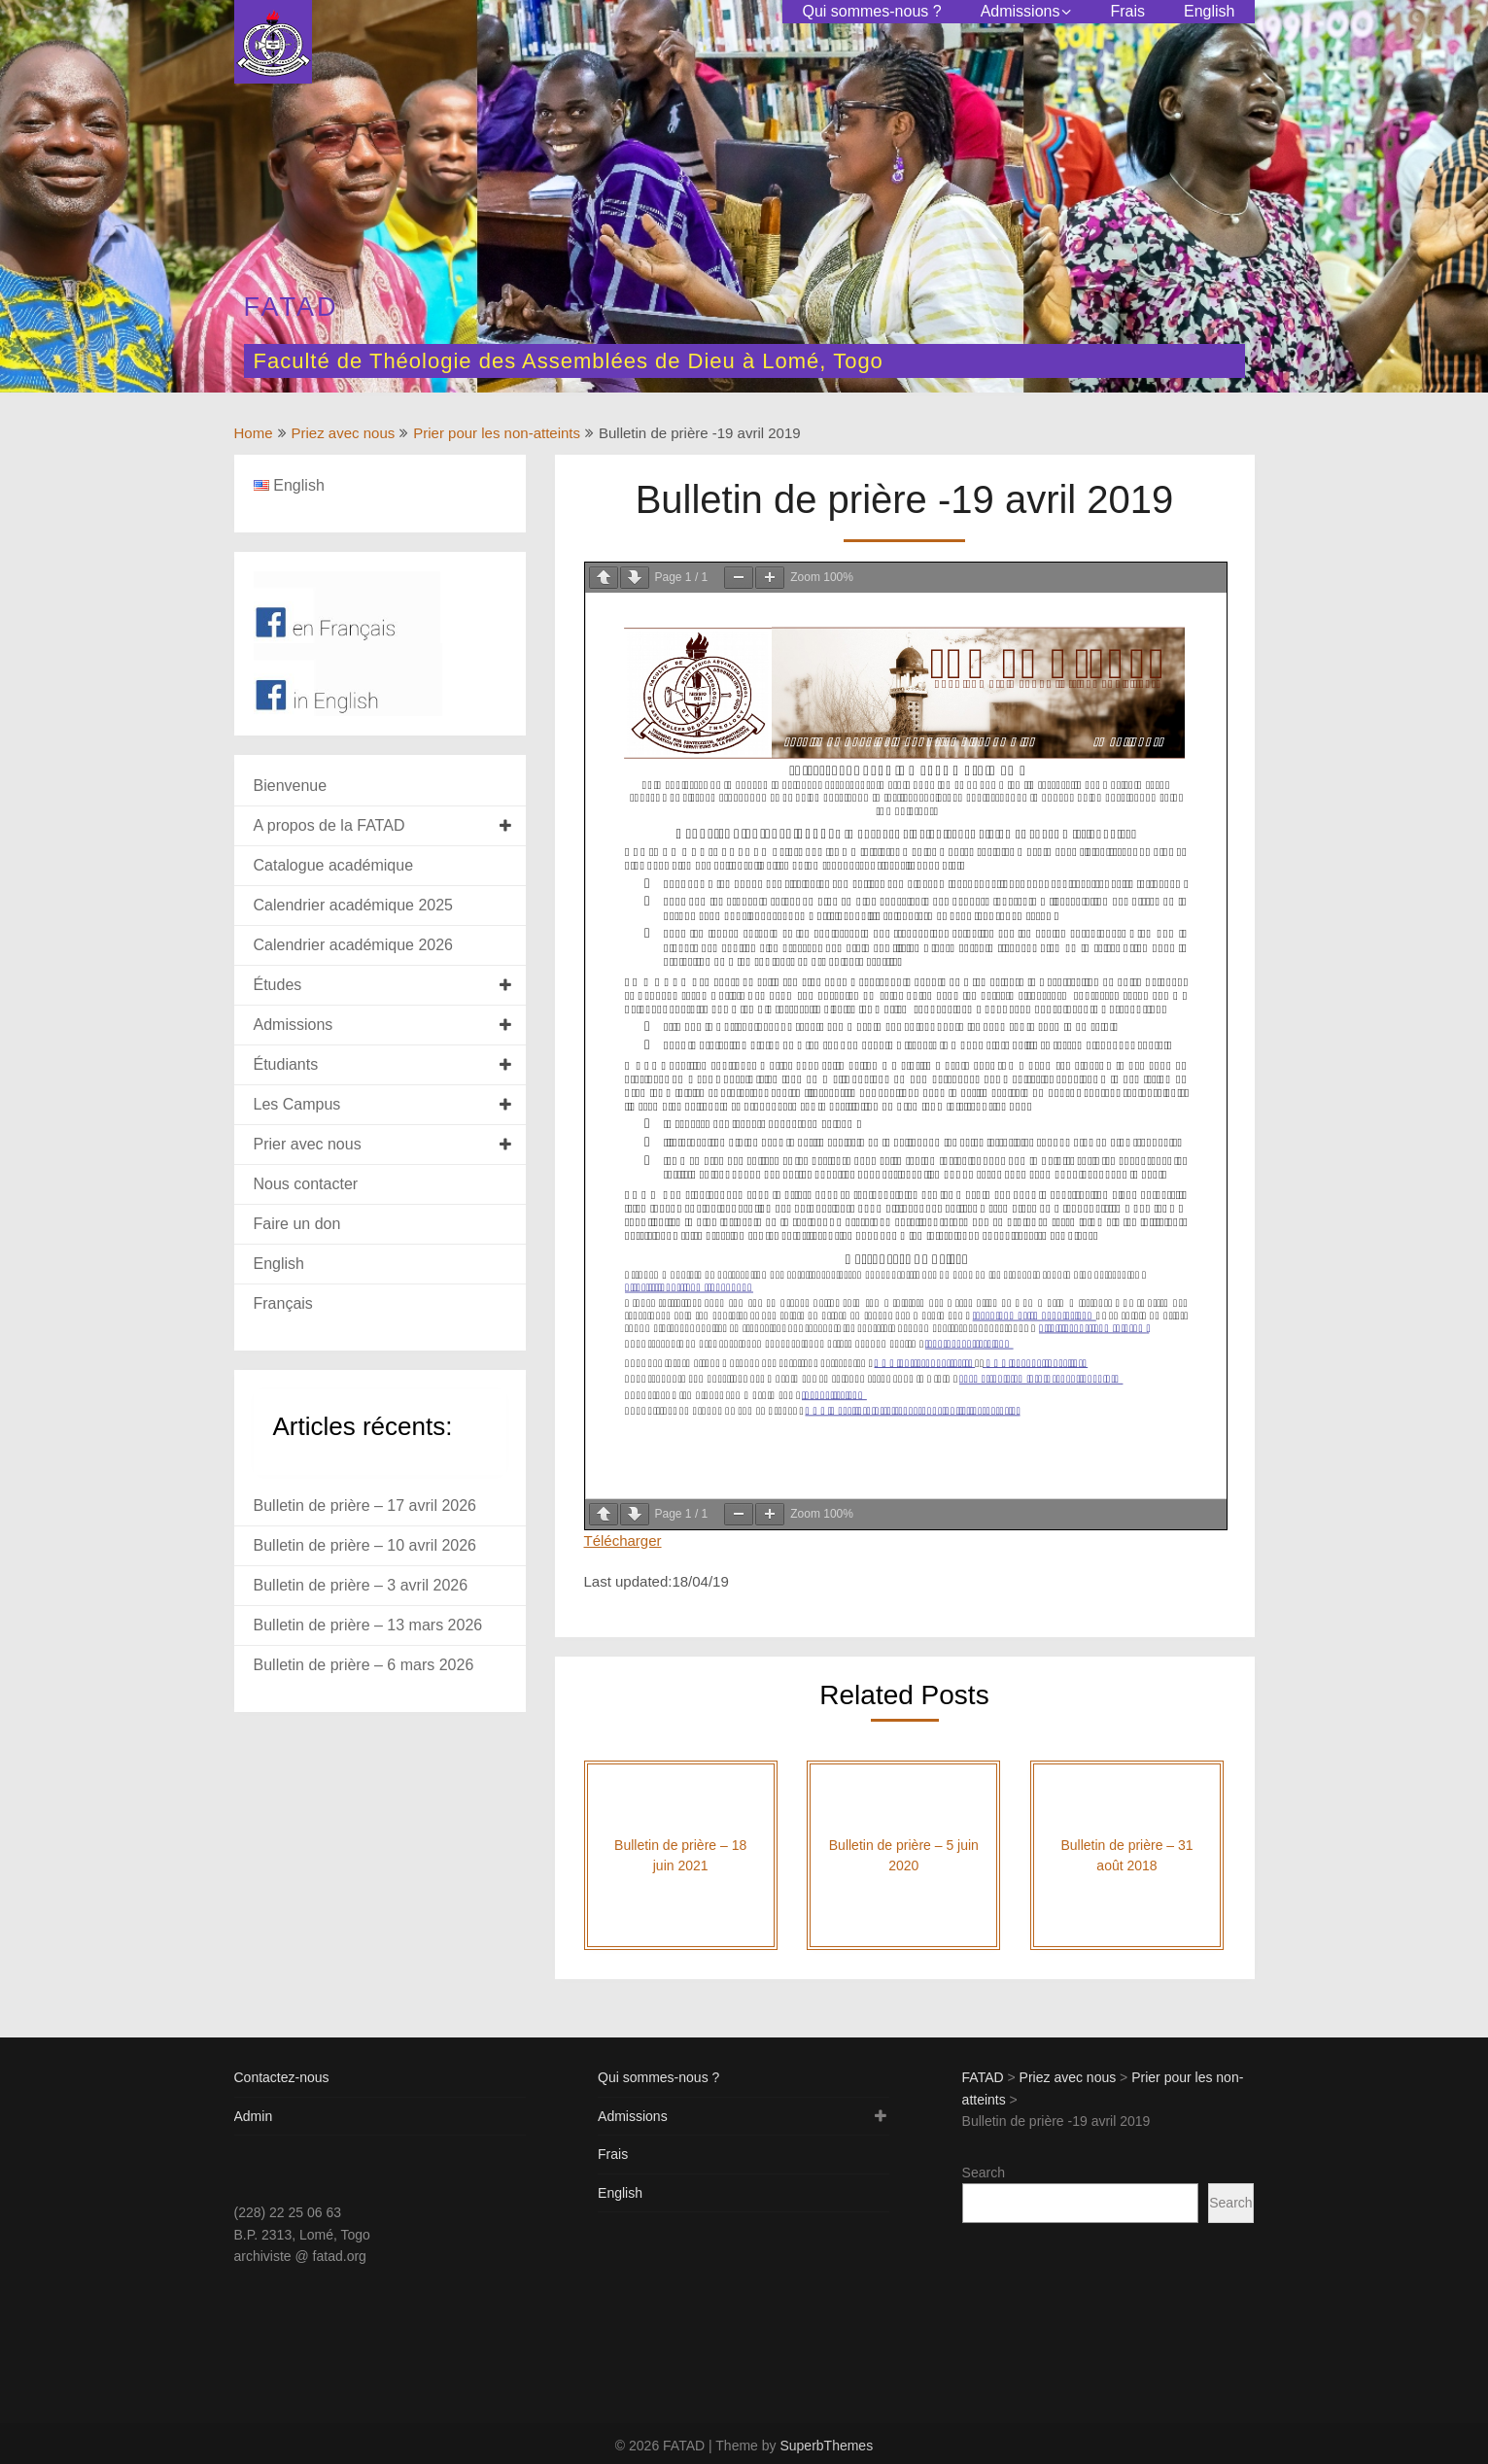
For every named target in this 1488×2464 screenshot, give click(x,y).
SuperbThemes (826, 2445)
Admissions (1020, 11)
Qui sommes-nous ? (871, 11)
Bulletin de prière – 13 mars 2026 (368, 1625)
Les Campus (297, 1104)
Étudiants (286, 1064)
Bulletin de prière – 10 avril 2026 (365, 1545)
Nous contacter (306, 1184)
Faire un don (297, 1223)
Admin (253, 2116)
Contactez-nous (281, 2077)
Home (253, 433)
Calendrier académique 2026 (353, 945)
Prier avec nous (308, 1144)
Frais (1127, 11)
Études (278, 984)
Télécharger (623, 1540)
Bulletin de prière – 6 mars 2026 (364, 1665)
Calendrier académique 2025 (353, 905)
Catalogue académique (334, 865)
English (1209, 11)
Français (283, 1303)
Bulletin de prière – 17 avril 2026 (365, 1505)
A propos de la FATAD (329, 825)
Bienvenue (291, 785)
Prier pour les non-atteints (496, 433)
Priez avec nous (344, 433)
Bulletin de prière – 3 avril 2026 (361, 1585)
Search (983, 2172)
